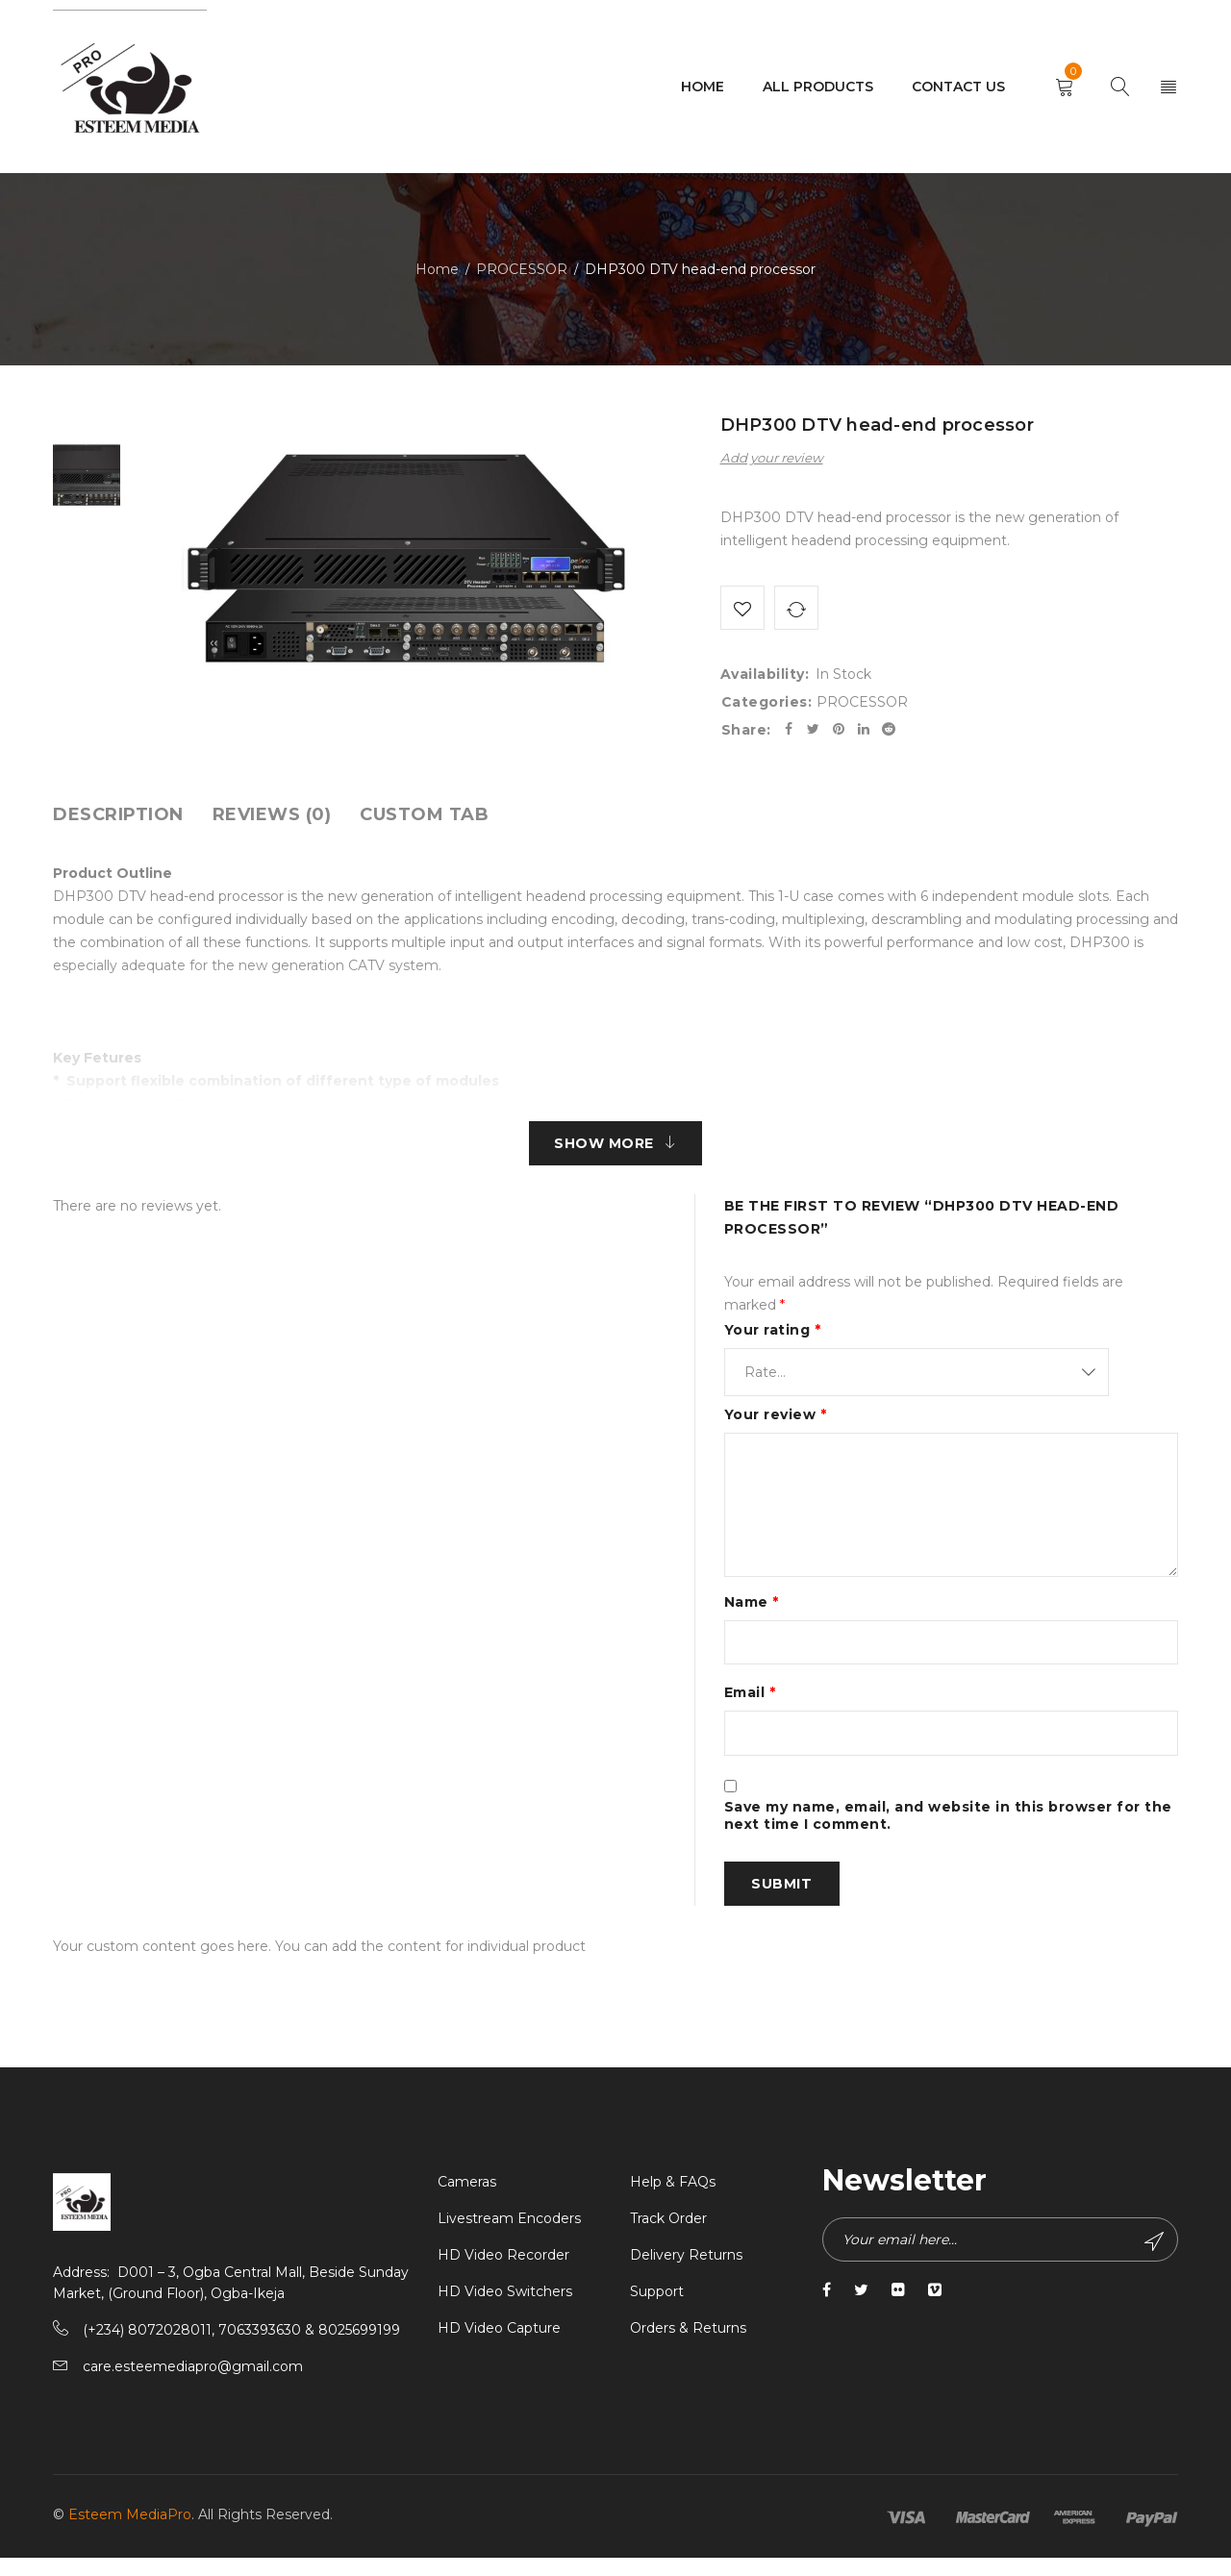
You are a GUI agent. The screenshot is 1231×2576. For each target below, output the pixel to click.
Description (118, 818)
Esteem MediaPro (129, 2532)
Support (657, 2309)
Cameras (467, 2200)
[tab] (118, 818)
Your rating (772, 1337)
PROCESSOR (521, 269)
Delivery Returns (686, 2273)
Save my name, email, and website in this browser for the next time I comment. (948, 1830)
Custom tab (424, 818)
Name (751, 1609)
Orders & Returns (688, 2346)
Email (750, 1704)
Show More (604, 1149)
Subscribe (1152, 2260)
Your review (775, 1422)
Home (437, 269)
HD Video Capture (499, 2346)
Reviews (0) (272, 818)
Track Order (668, 2236)
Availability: (765, 678)
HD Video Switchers (505, 2309)
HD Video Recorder (503, 2273)
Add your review (771, 457)
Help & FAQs (673, 2200)
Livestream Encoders (509, 2236)
